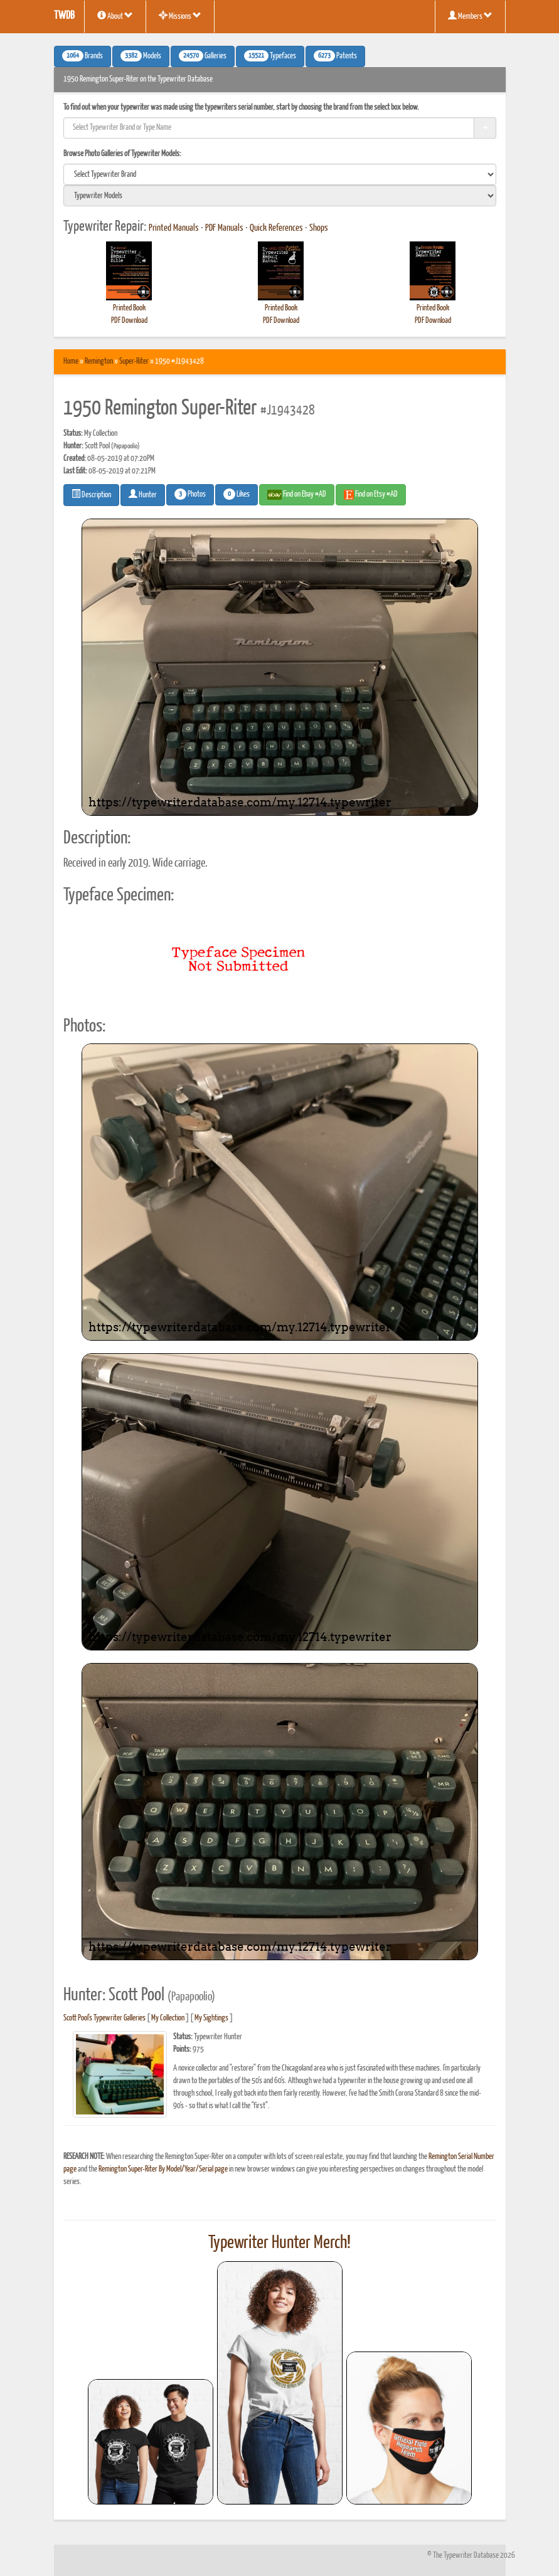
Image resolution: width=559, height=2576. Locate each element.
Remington (99, 361)
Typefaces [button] (270, 55)
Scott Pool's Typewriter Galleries (104, 2018)
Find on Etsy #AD (371, 495)
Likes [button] (236, 494)
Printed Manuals (174, 228)
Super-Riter (134, 361)
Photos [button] (190, 494)
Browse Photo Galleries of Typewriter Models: (122, 154)
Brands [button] (82, 55)
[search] (279, 174)
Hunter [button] (143, 494)
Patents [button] (335, 55)
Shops (318, 228)
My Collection (167, 2018)
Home (70, 361)
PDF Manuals (224, 228)
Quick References (276, 228)
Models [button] (140, 55)
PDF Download (129, 321)
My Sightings (211, 2018)
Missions (180, 16)
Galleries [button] (202, 55)
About (115, 16)
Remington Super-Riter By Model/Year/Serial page (163, 2169)
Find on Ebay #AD (296, 495)
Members (470, 16)
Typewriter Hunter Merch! (279, 2243)
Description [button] (91, 494)
